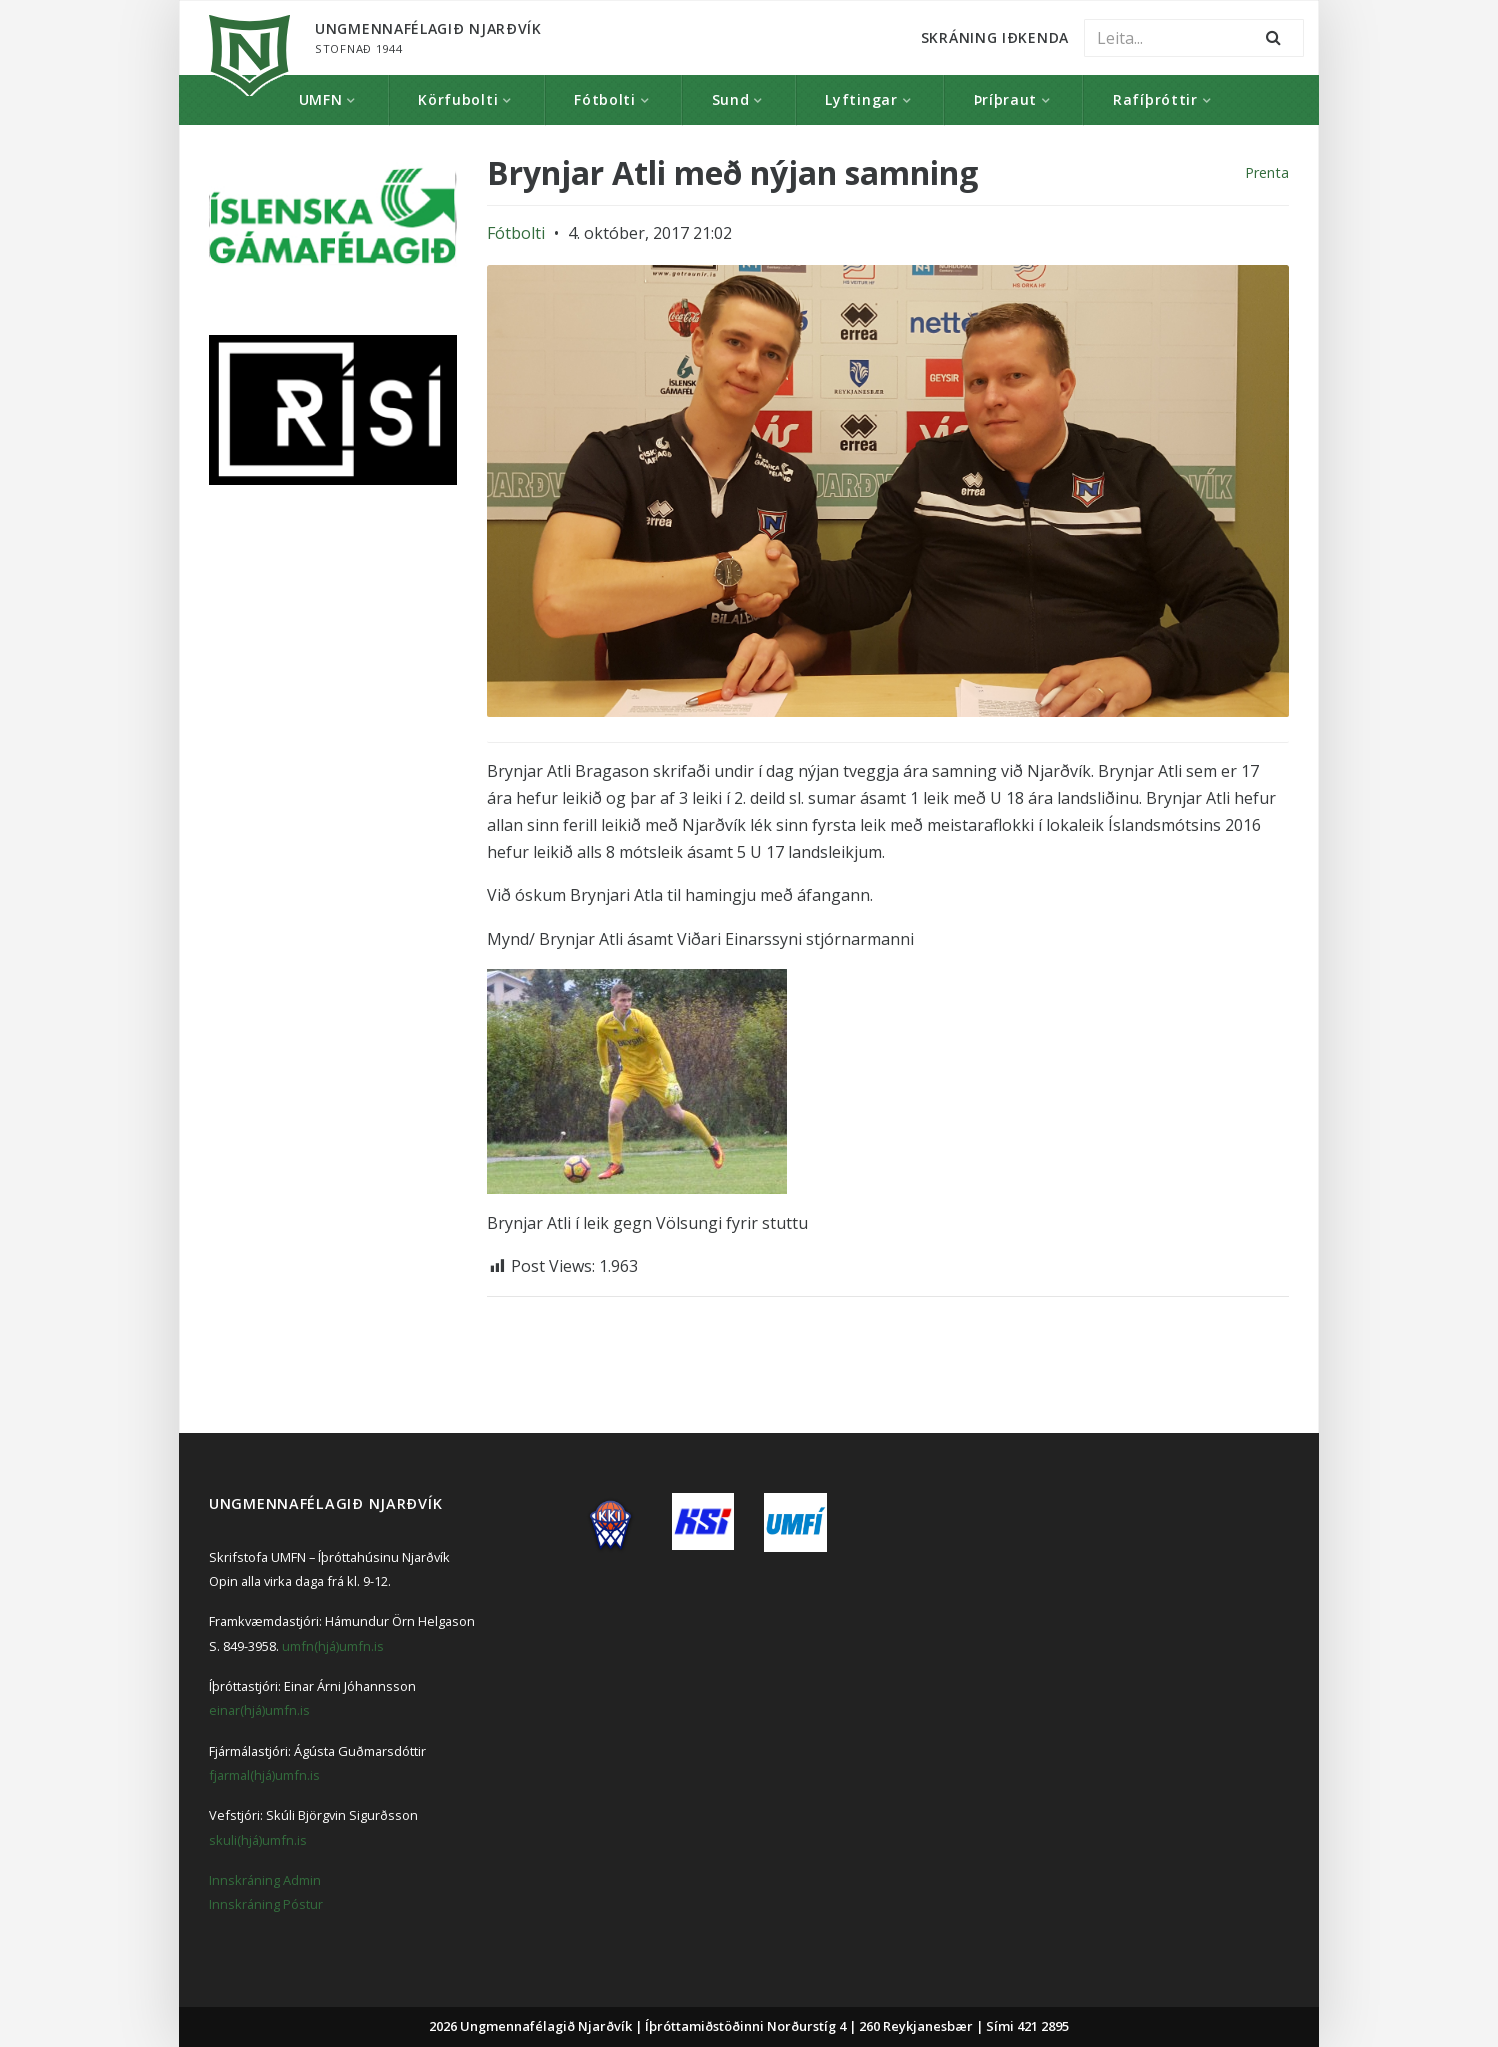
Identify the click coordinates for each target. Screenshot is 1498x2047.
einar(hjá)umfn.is (259, 1710)
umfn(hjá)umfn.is (333, 1646)
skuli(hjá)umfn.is (258, 1840)
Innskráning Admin (265, 1880)
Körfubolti (458, 99)
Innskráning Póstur (266, 1904)
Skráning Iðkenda (995, 37)
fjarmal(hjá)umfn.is (264, 1775)
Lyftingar (861, 99)
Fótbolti (605, 99)
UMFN (321, 99)
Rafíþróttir (1155, 99)
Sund (731, 99)
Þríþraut (1006, 99)
